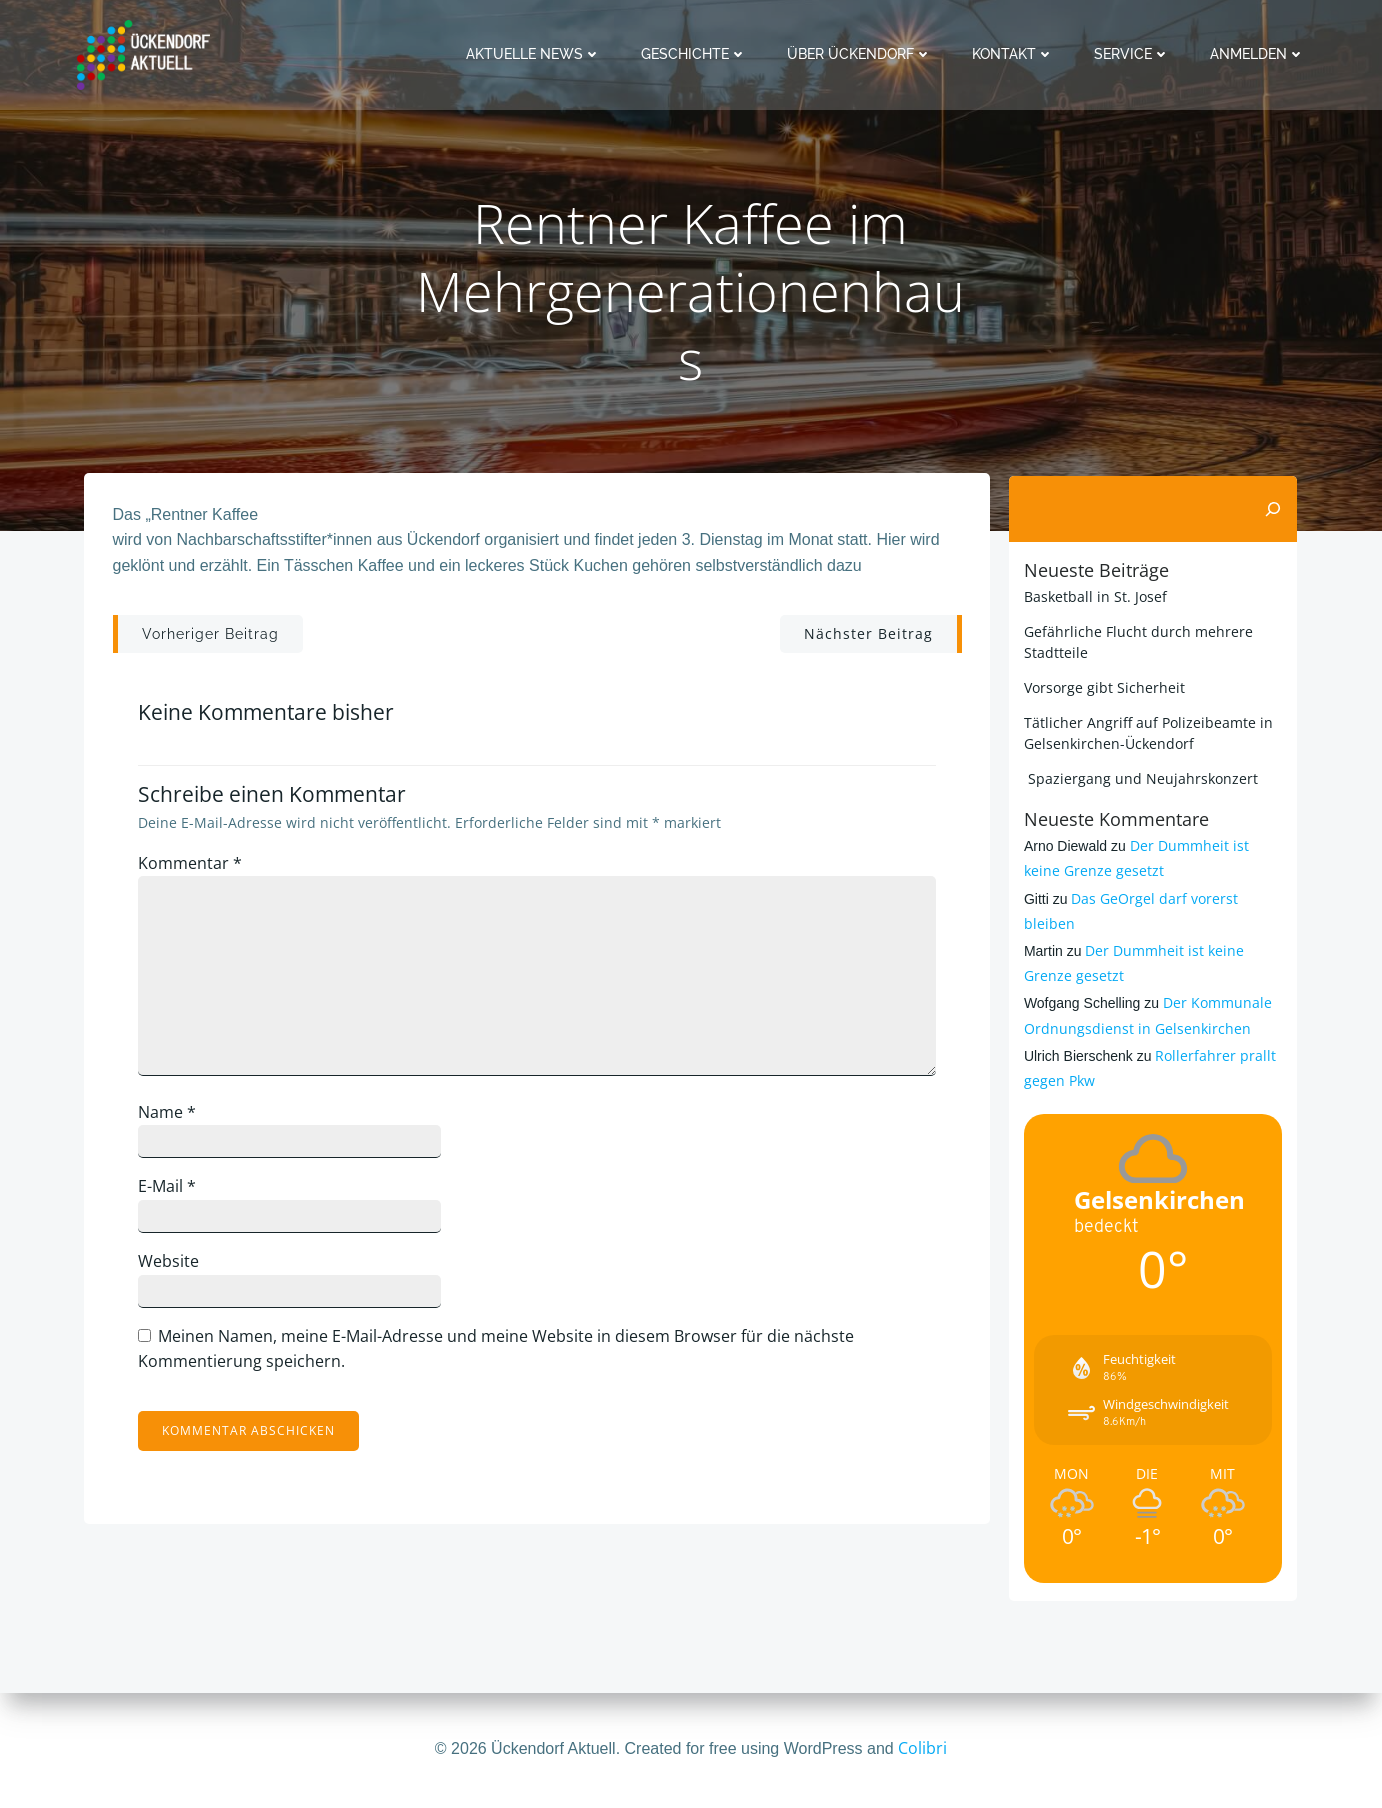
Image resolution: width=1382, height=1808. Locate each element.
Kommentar (195, 869)
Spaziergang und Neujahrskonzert (1139, 777)
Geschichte (696, 54)
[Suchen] (1275, 509)
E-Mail (172, 1192)
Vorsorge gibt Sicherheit (1102, 686)
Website (173, 1267)
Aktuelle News (535, 54)
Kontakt (1015, 54)
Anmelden (1259, 54)
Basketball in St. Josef (1093, 595)
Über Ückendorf (861, 54)
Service (1134, 54)
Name (172, 1118)
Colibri (922, 1748)
